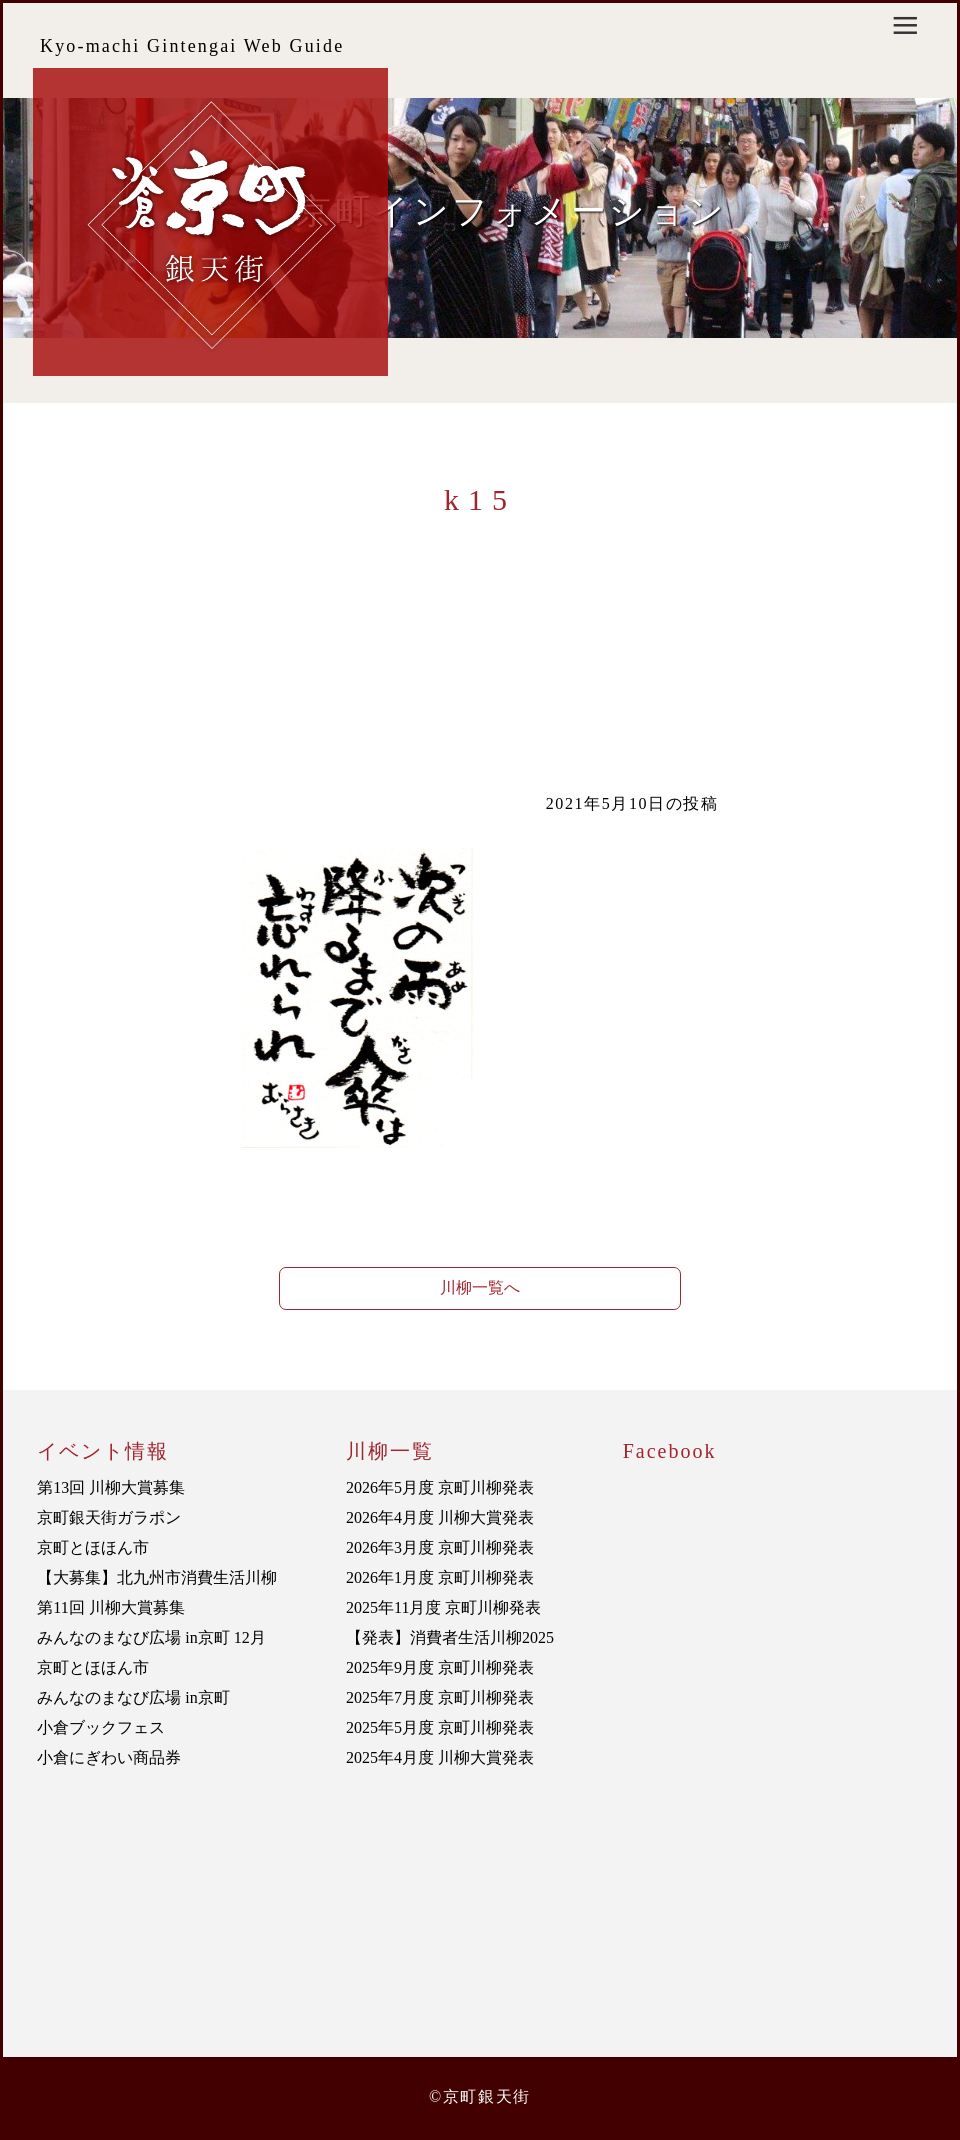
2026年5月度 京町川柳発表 (440, 1487)
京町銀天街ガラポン (109, 1517)
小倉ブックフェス (101, 1727)
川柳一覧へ (480, 1287)
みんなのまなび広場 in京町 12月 (151, 1637)
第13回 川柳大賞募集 (111, 1487)
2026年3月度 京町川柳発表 (440, 1547)
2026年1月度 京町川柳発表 (440, 1577)
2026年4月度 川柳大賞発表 (440, 1517)
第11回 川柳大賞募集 (110, 1607)
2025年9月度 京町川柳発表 (440, 1667)
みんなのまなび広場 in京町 (133, 1697)
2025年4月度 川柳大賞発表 (440, 1757)
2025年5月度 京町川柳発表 (440, 1727)
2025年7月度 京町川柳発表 (440, 1697)
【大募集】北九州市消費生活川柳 (157, 1577)
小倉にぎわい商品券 (109, 1757)
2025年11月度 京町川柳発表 (443, 1607)
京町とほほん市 (93, 1547)
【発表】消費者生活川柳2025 (450, 1637)
